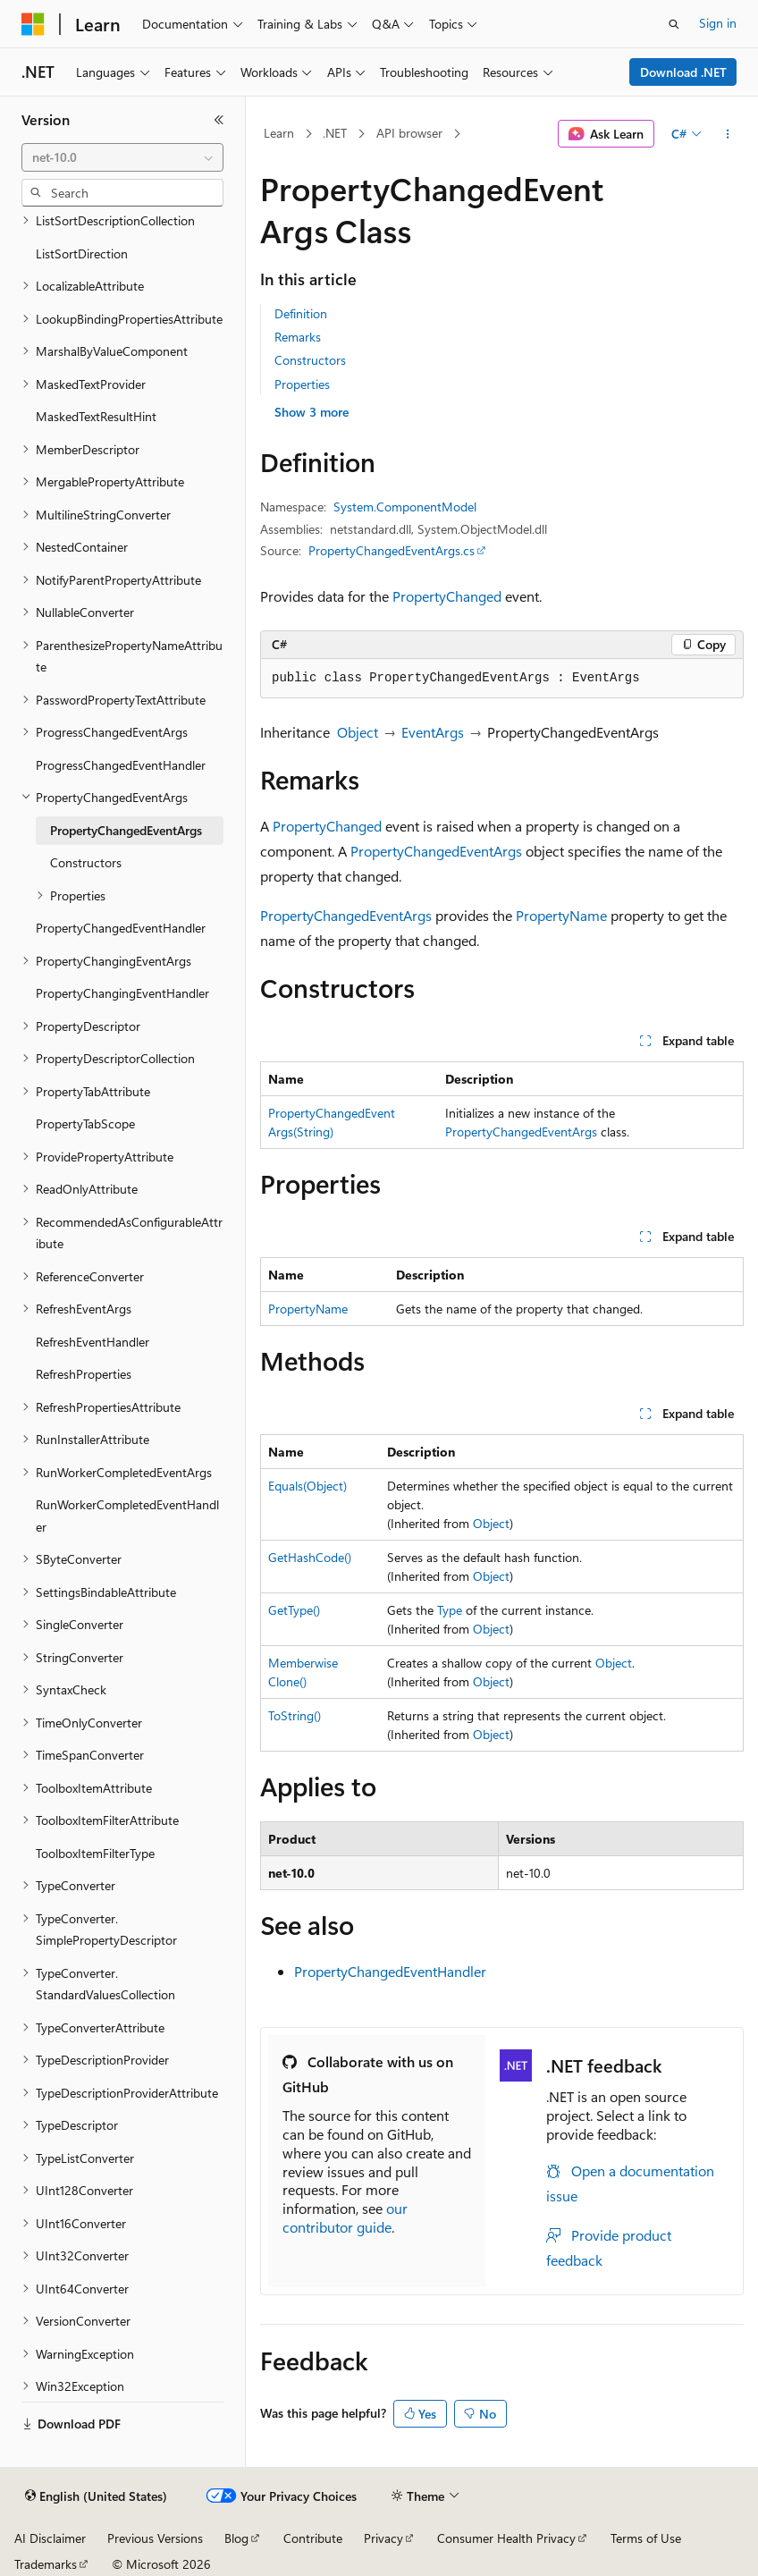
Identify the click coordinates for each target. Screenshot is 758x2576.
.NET (335, 132)
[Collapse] (219, 120)
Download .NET (683, 71)
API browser (409, 132)
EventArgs (432, 731)
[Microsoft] (33, 24)
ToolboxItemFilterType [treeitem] (95, 1853)
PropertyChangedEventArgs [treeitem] (126, 830)
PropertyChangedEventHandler (390, 1971)
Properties (302, 384)
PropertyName (561, 915)
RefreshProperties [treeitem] (83, 1373)
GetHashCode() (309, 1557)
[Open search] (674, 24)
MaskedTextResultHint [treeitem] (96, 416)
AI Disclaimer (50, 2538)
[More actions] (728, 134)
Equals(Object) (307, 1485)
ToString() (294, 1715)
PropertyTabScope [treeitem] (85, 1123)
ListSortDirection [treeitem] (82, 253)
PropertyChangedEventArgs (436, 850)
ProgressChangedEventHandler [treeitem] (121, 764)
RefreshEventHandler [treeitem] (92, 1341)
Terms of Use (646, 2538)
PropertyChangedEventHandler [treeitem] (121, 927)
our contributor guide (345, 2217)
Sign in (718, 22)
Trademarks (45, 2563)
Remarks (297, 336)
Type (449, 1609)
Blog (236, 2538)
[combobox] (122, 157)
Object (357, 731)
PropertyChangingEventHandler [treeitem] (122, 992)
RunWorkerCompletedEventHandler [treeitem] (127, 1515)
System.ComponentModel (404, 506)
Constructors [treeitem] (86, 862)
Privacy (383, 2538)
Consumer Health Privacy (506, 2538)
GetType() (294, 1609)
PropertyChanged (446, 596)
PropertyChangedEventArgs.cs (391, 550)
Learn (279, 132)
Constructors (310, 359)
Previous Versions (155, 2538)
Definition (300, 313)
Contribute (312, 2538)
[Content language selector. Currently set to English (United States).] (96, 2496)
